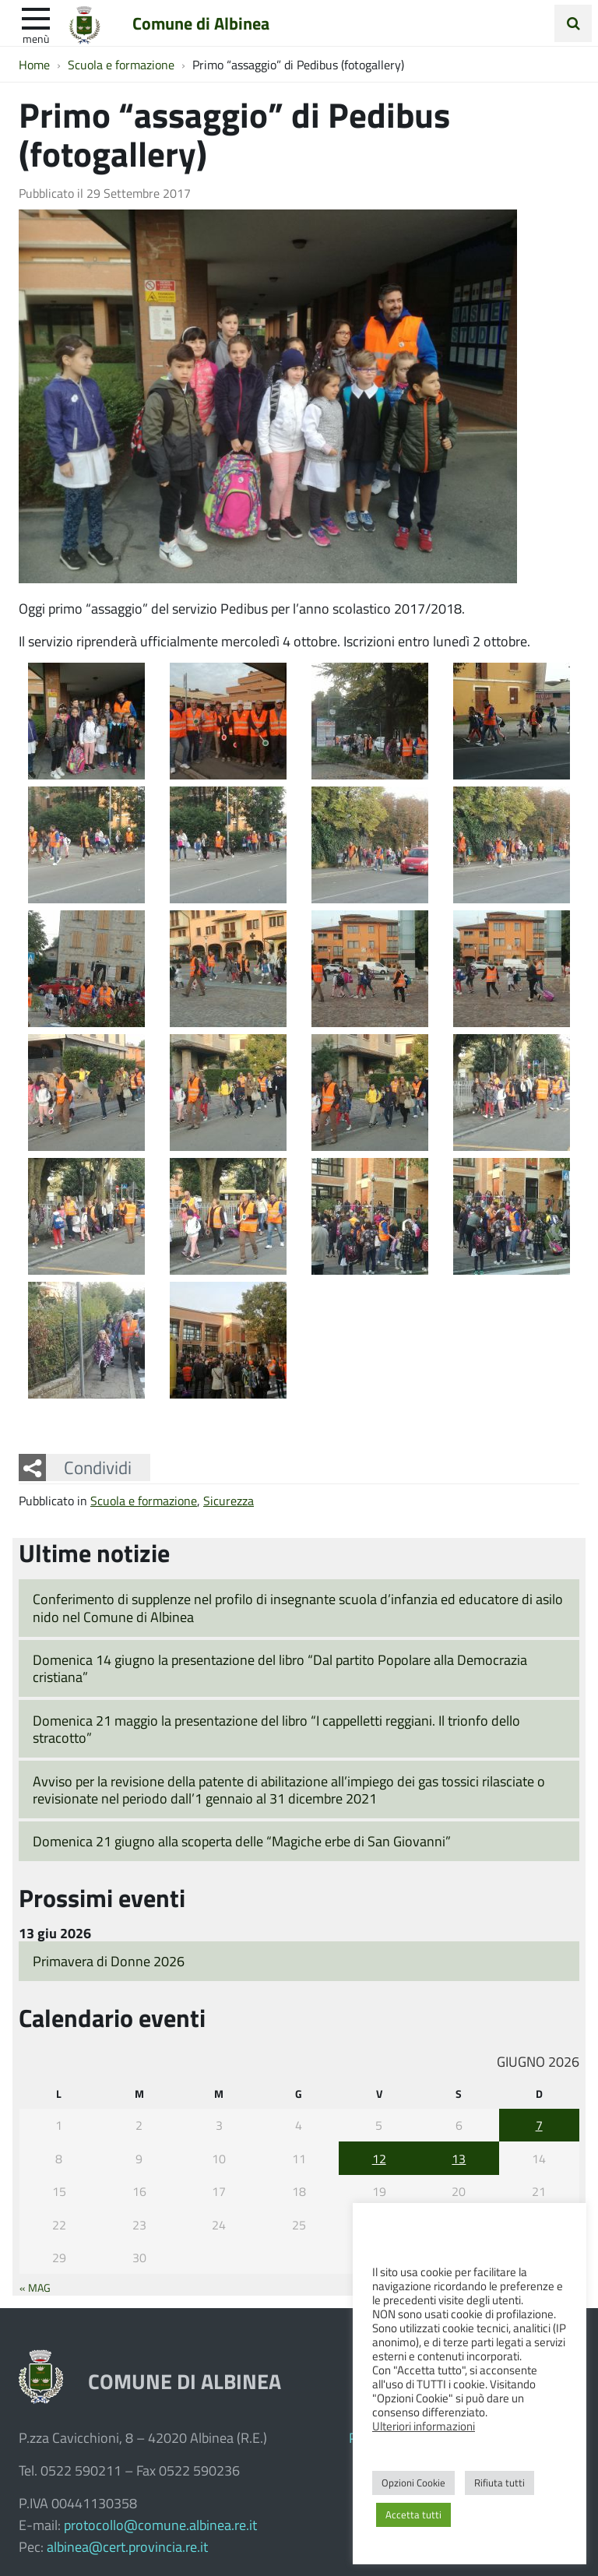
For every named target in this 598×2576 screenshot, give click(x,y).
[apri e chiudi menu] (35, 17)
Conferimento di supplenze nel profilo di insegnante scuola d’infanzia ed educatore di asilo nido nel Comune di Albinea (298, 1607)
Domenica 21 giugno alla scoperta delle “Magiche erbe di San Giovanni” (242, 1841)
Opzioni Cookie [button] (413, 2483)
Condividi (98, 1467)
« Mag (35, 2287)
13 (459, 2158)
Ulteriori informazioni (423, 2426)
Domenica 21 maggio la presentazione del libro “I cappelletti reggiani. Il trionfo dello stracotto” (276, 1729)
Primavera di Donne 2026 (109, 1960)
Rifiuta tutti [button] (499, 2483)
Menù (36, 38)
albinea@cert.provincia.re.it (127, 2546)
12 (379, 2158)
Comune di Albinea (200, 22)
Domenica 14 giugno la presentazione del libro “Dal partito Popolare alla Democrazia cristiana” (280, 1668)
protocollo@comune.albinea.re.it (160, 2524)
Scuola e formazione (143, 1500)
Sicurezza (228, 1500)
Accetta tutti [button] (413, 2514)
